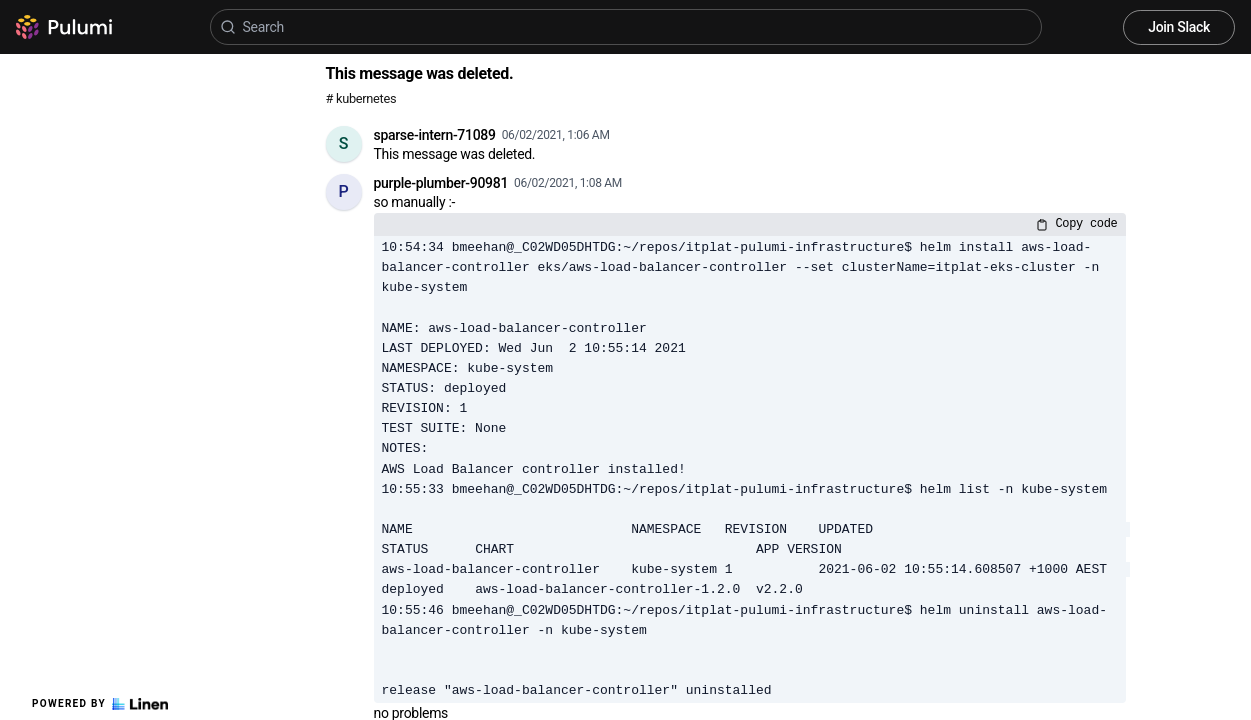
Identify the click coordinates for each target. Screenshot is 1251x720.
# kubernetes (361, 98)
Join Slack (1179, 27)
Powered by (100, 704)
